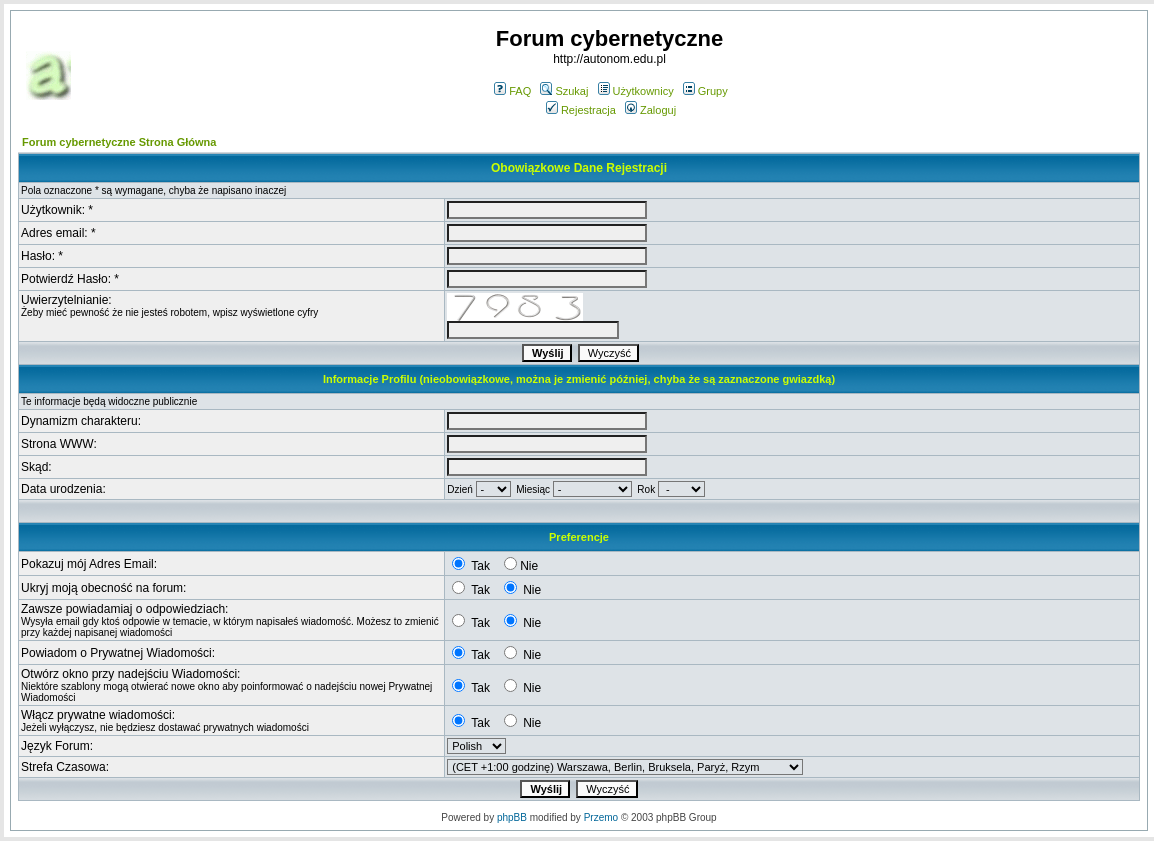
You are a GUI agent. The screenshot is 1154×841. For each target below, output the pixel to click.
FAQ (512, 91)
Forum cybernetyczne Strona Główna (119, 142)
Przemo (601, 817)
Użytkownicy (636, 91)
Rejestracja (581, 110)
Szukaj (564, 91)
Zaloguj (650, 110)
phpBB (512, 817)
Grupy (705, 91)
